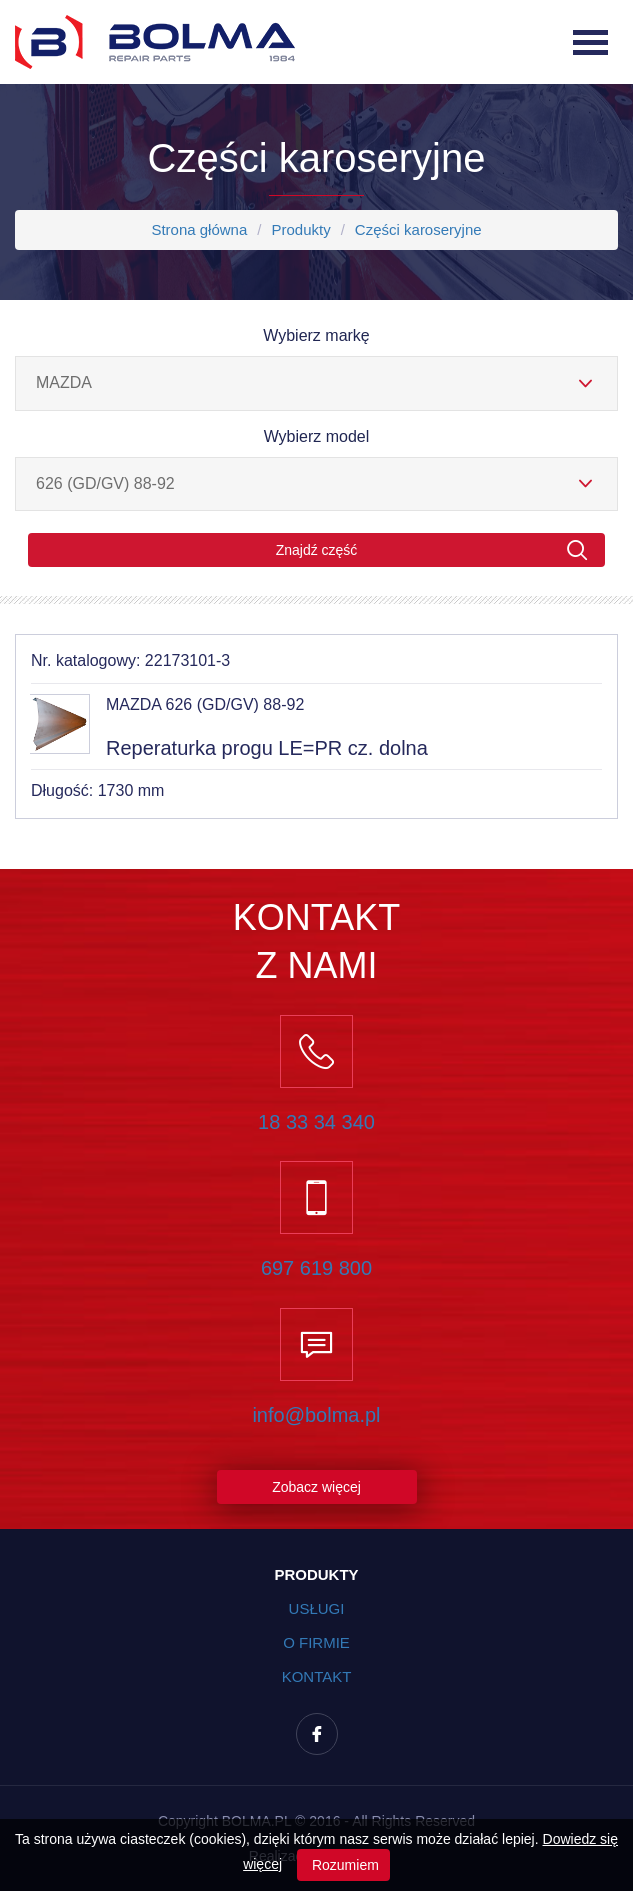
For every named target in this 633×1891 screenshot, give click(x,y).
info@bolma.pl (316, 1415)
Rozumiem (343, 1865)
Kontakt (317, 1676)
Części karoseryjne (418, 229)
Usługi (317, 1608)
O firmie (316, 1642)
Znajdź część (432, 550)
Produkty (300, 229)
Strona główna (199, 229)
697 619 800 (316, 1268)
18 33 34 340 (316, 1122)
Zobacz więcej (316, 1487)
